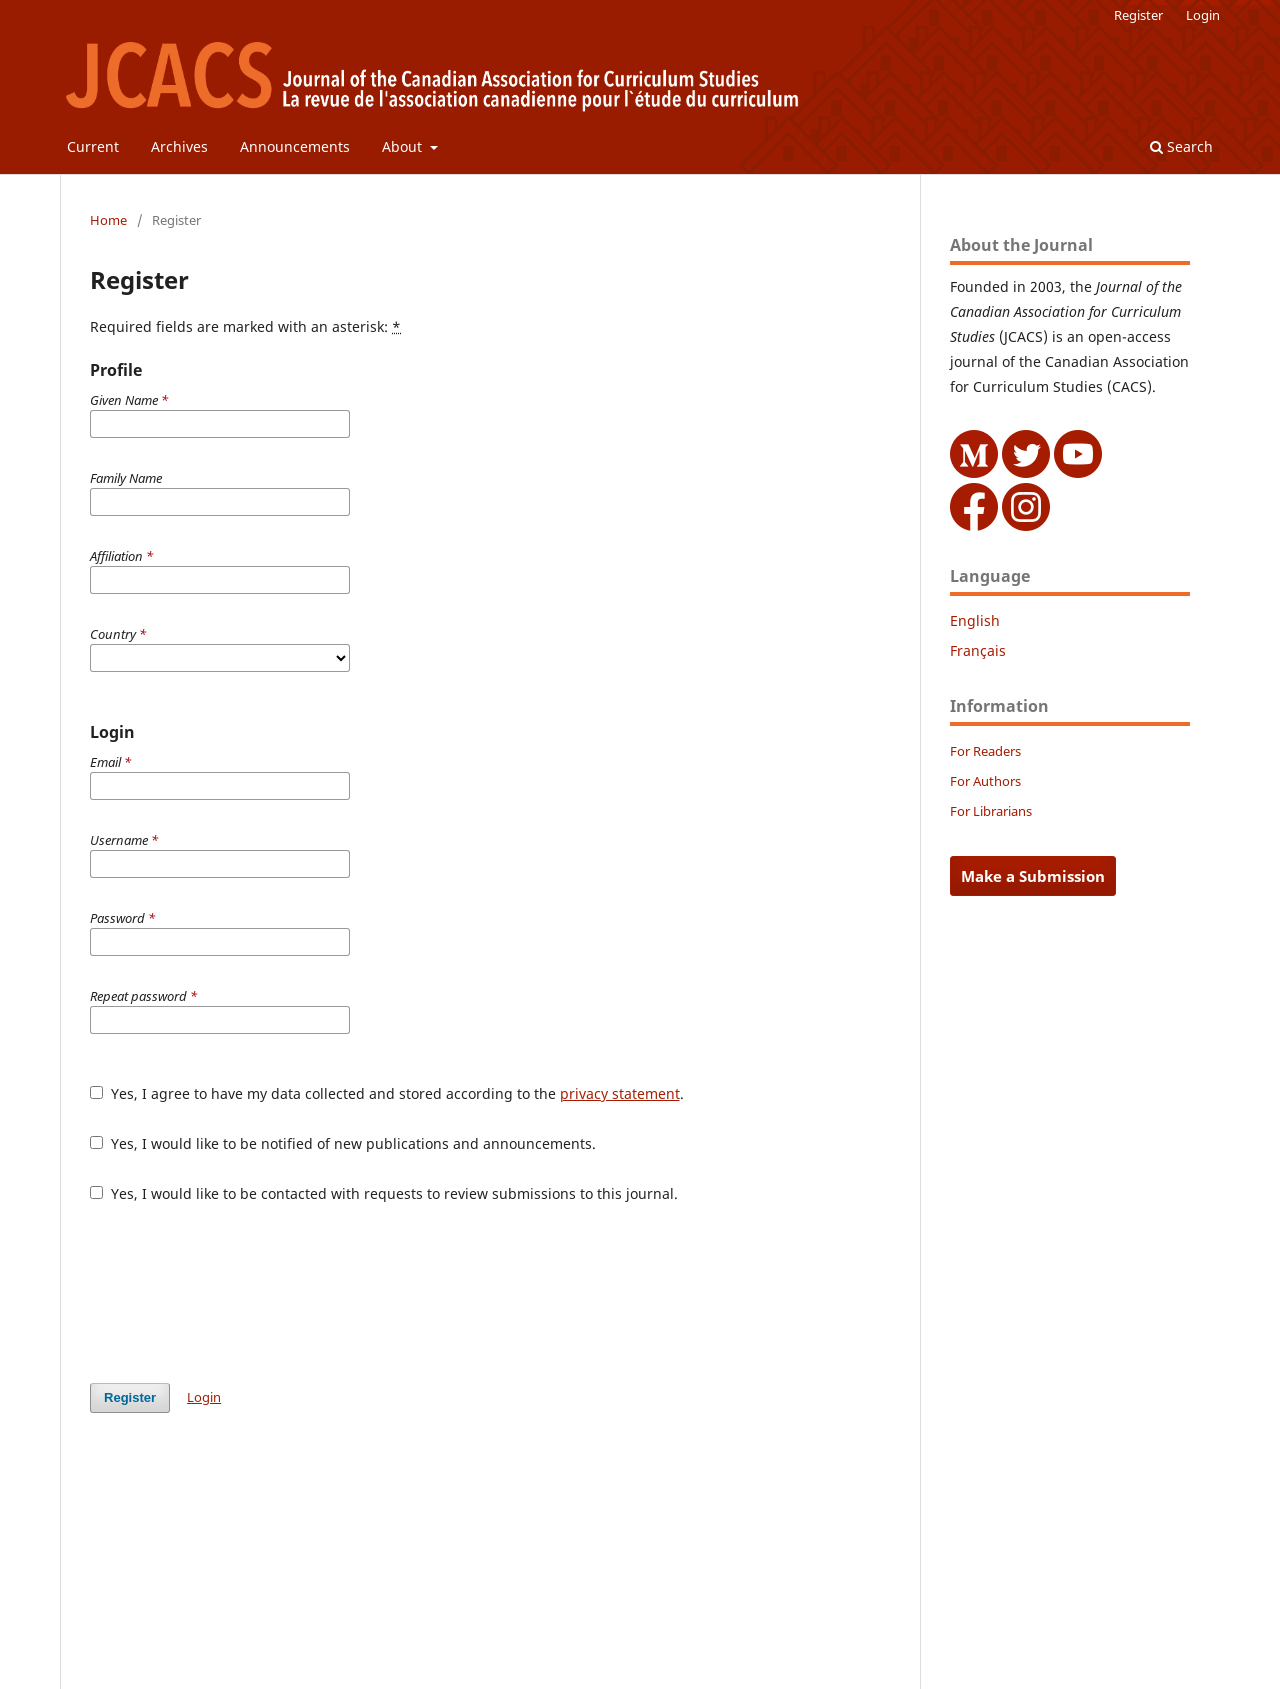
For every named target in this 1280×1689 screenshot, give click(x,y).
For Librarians (991, 811)
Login (1203, 15)
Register (1138, 15)
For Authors (985, 781)
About (404, 146)
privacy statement (620, 1093)
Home (108, 220)
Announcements (295, 146)
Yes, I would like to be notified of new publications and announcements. (343, 1143)
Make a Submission (1033, 876)
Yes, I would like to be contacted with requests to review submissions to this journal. (384, 1193)
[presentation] (242, 1293)
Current (93, 146)
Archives (179, 146)
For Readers (985, 751)
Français (978, 650)
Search (1181, 146)
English (975, 620)
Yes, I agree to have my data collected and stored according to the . (387, 1093)
